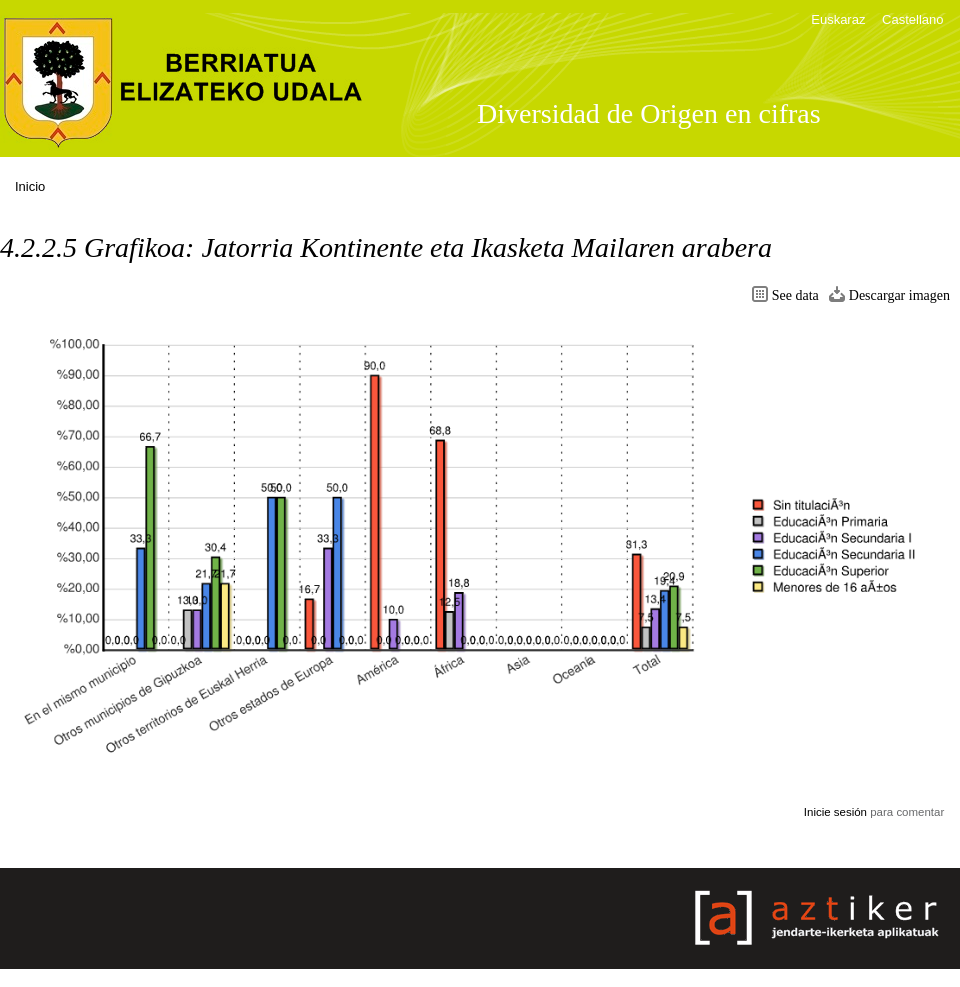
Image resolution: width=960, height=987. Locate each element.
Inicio (30, 186)
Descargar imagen (899, 295)
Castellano (912, 19)
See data (795, 295)
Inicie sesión (835, 812)
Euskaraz (838, 19)
